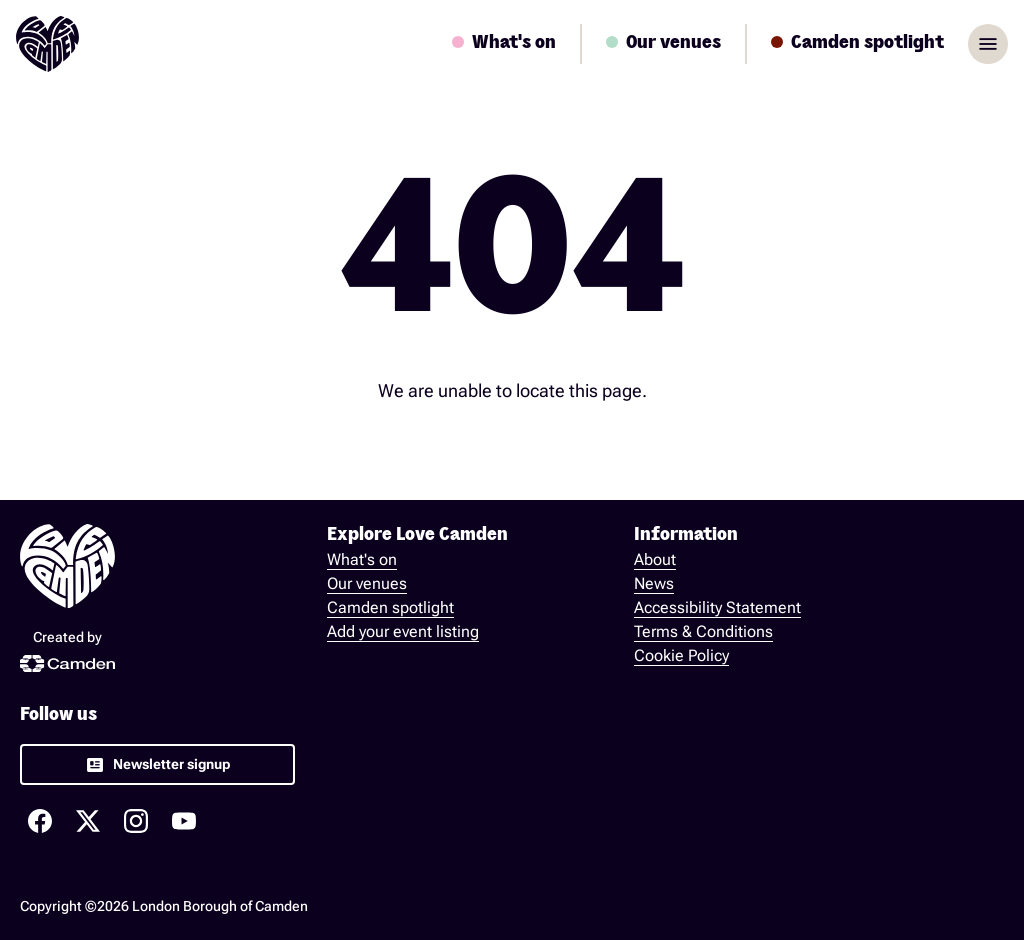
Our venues (367, 583)
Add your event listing (403, 631)
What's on (362, 559)
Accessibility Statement (717, 607)
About (655, 559)
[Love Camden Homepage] (47, 44)
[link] (157, 764)
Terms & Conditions (703, 631)
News (654, 583)
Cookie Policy (681, 655)
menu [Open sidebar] (988, 44)
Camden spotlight (390, 607)
